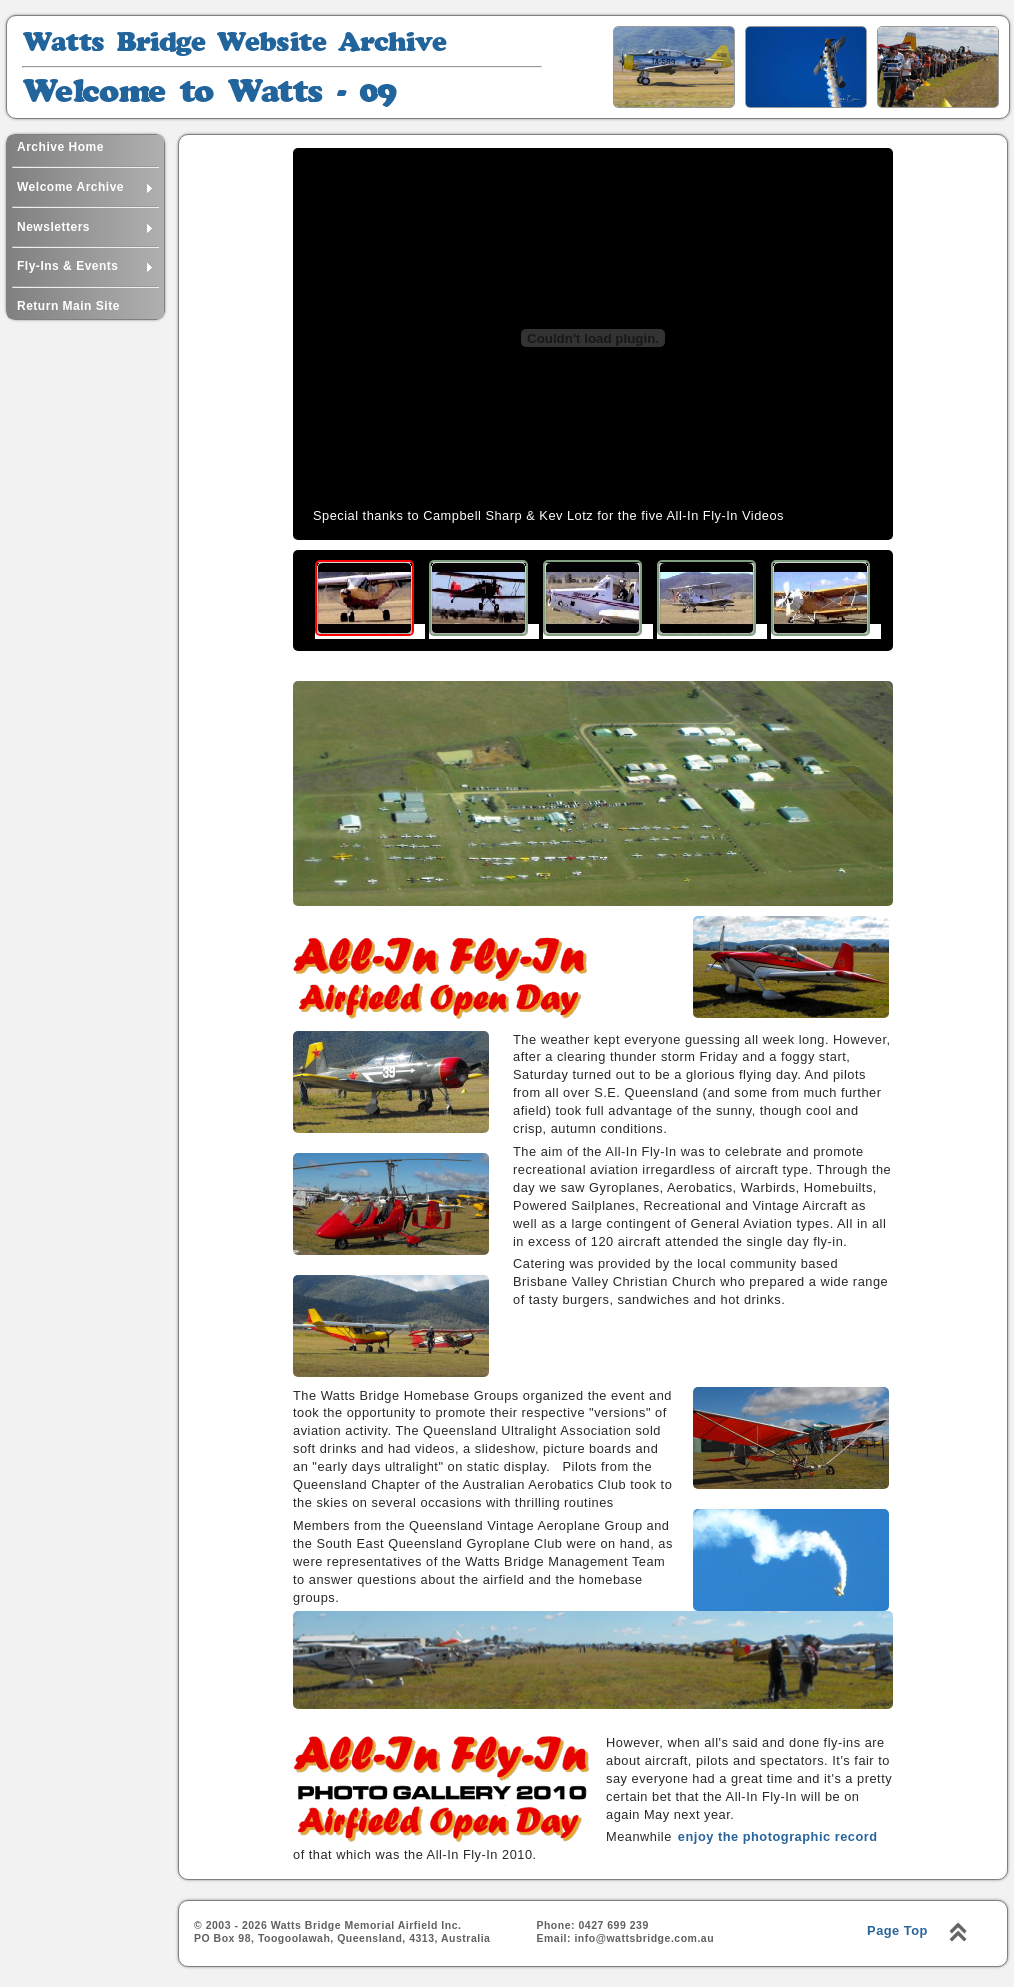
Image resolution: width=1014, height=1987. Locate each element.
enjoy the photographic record (778, 1836)
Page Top (897, 1930)
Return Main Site (68, 306)
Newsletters (85, 224)
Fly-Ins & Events (85, 263)
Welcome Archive (85, 184)
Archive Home (60, 147)
